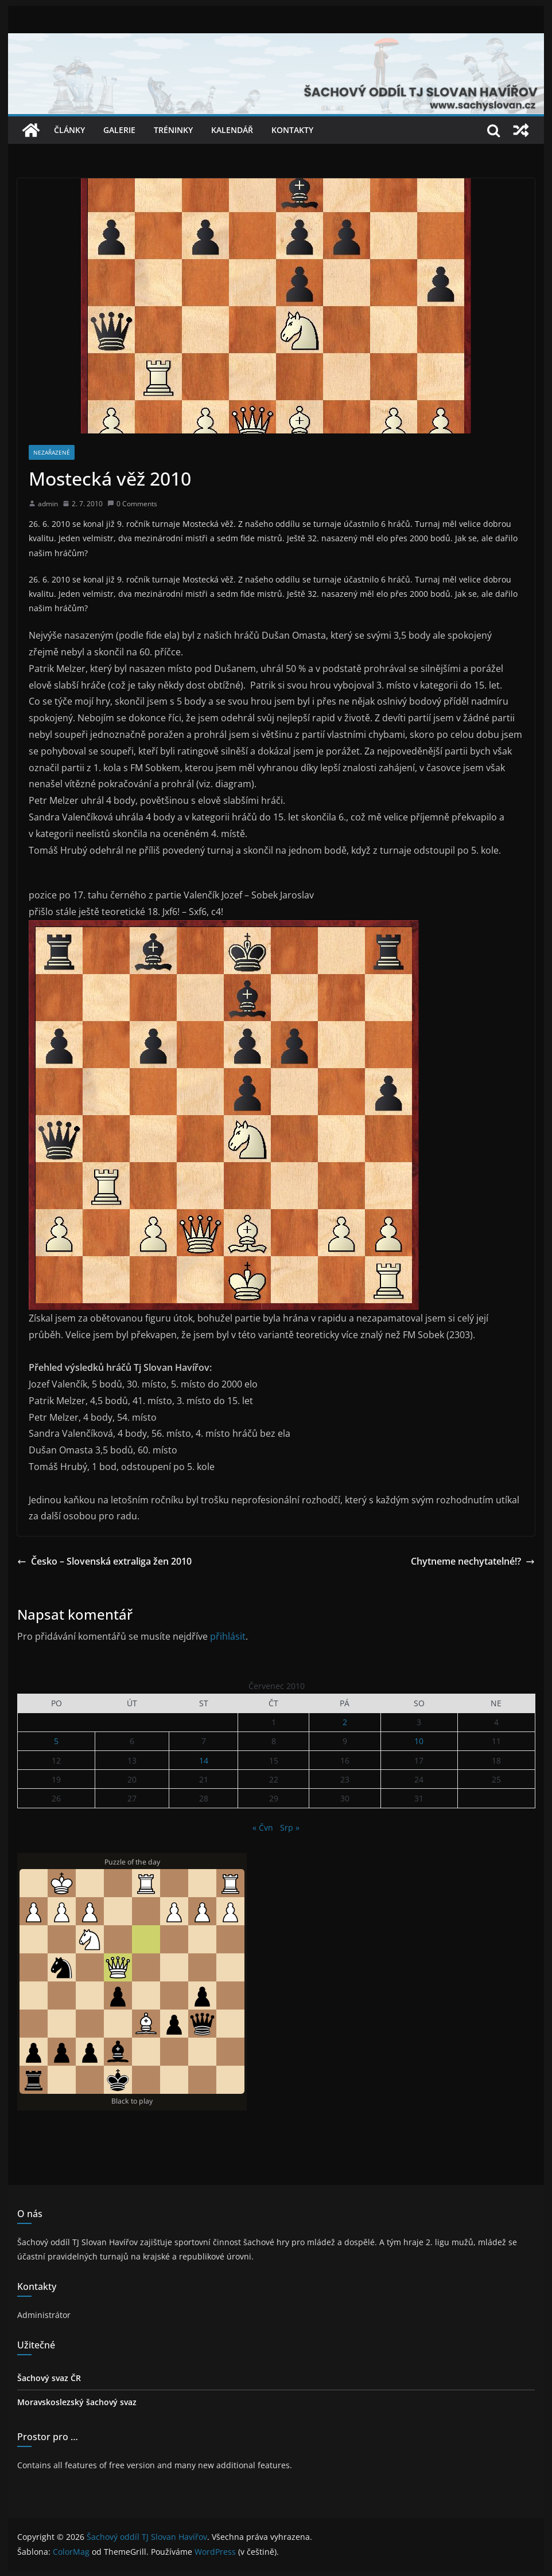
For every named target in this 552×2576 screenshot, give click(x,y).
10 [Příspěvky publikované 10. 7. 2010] (418, 1740)
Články (69, 129)
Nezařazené (51, 452)
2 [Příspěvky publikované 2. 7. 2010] (345, 1722)
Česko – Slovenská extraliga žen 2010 (104, 1561)
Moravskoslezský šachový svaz (77, 2402)
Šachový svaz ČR (49, 2377)
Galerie (119, 129)
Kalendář (232, 129)
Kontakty (292, 129)
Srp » (290, 1827)
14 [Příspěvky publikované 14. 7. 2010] (203, 1760)
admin (48, 504)
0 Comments (132, 504)
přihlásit (228, 1636)
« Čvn (262, 1827)
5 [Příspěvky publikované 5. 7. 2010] (56, 1740)
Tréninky (173, 129)
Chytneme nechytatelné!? (473, 1561)
